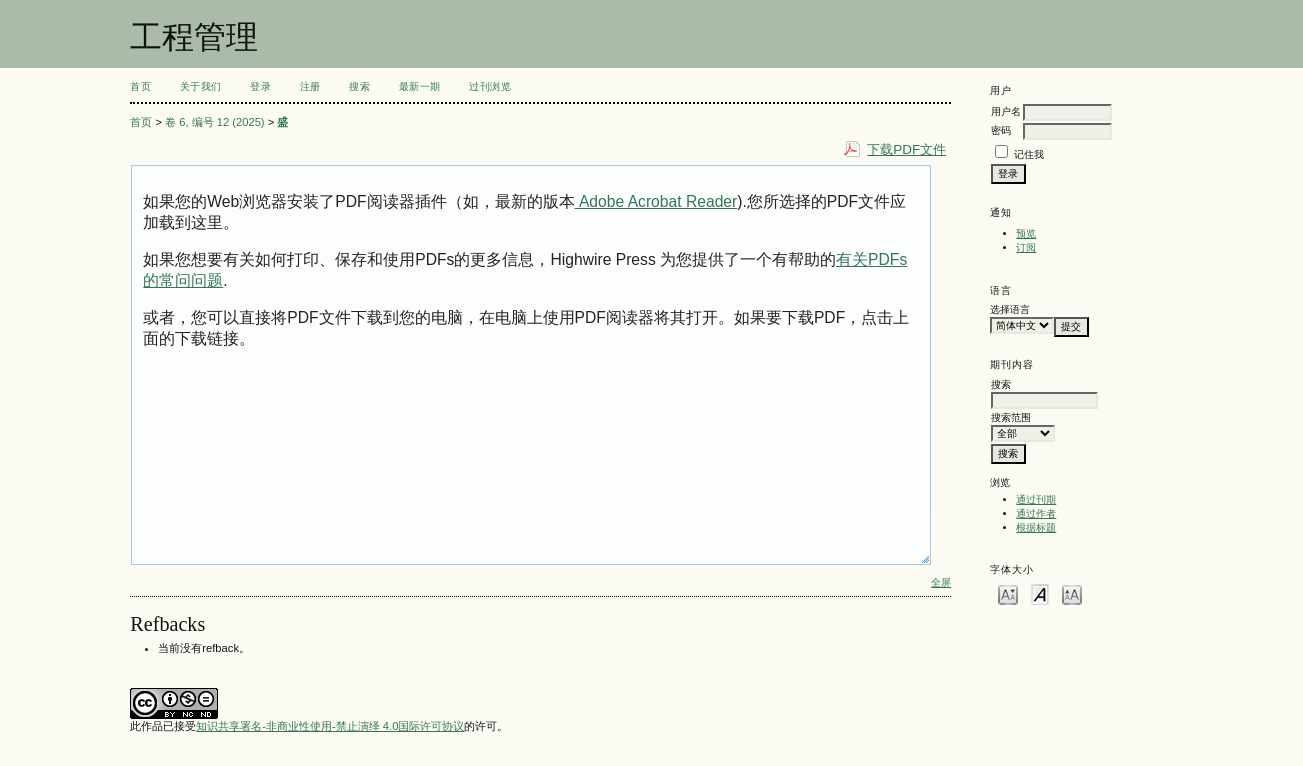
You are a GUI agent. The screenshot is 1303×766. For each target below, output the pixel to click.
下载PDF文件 (906, 149)
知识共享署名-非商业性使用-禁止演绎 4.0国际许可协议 (330, 726)
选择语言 (1010, 309)
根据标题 (1036, 527)
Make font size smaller (1008, 593)
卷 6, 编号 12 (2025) (215, 122)
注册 (310, 86)
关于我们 (201, 86)
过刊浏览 (490, 86)
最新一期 (420, 86)
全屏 (941, 582)
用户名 (1006, 111)
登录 (260, 86)
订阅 (1026, 247)
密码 (1001, 130)
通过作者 (1036, 513)
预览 (1026, 233)
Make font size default (1040, 593)
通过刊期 (1036, 499)
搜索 (359, 86)
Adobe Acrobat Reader (656, 201)
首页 (140, 86)
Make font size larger (1072, 593)
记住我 (1029, 154)
